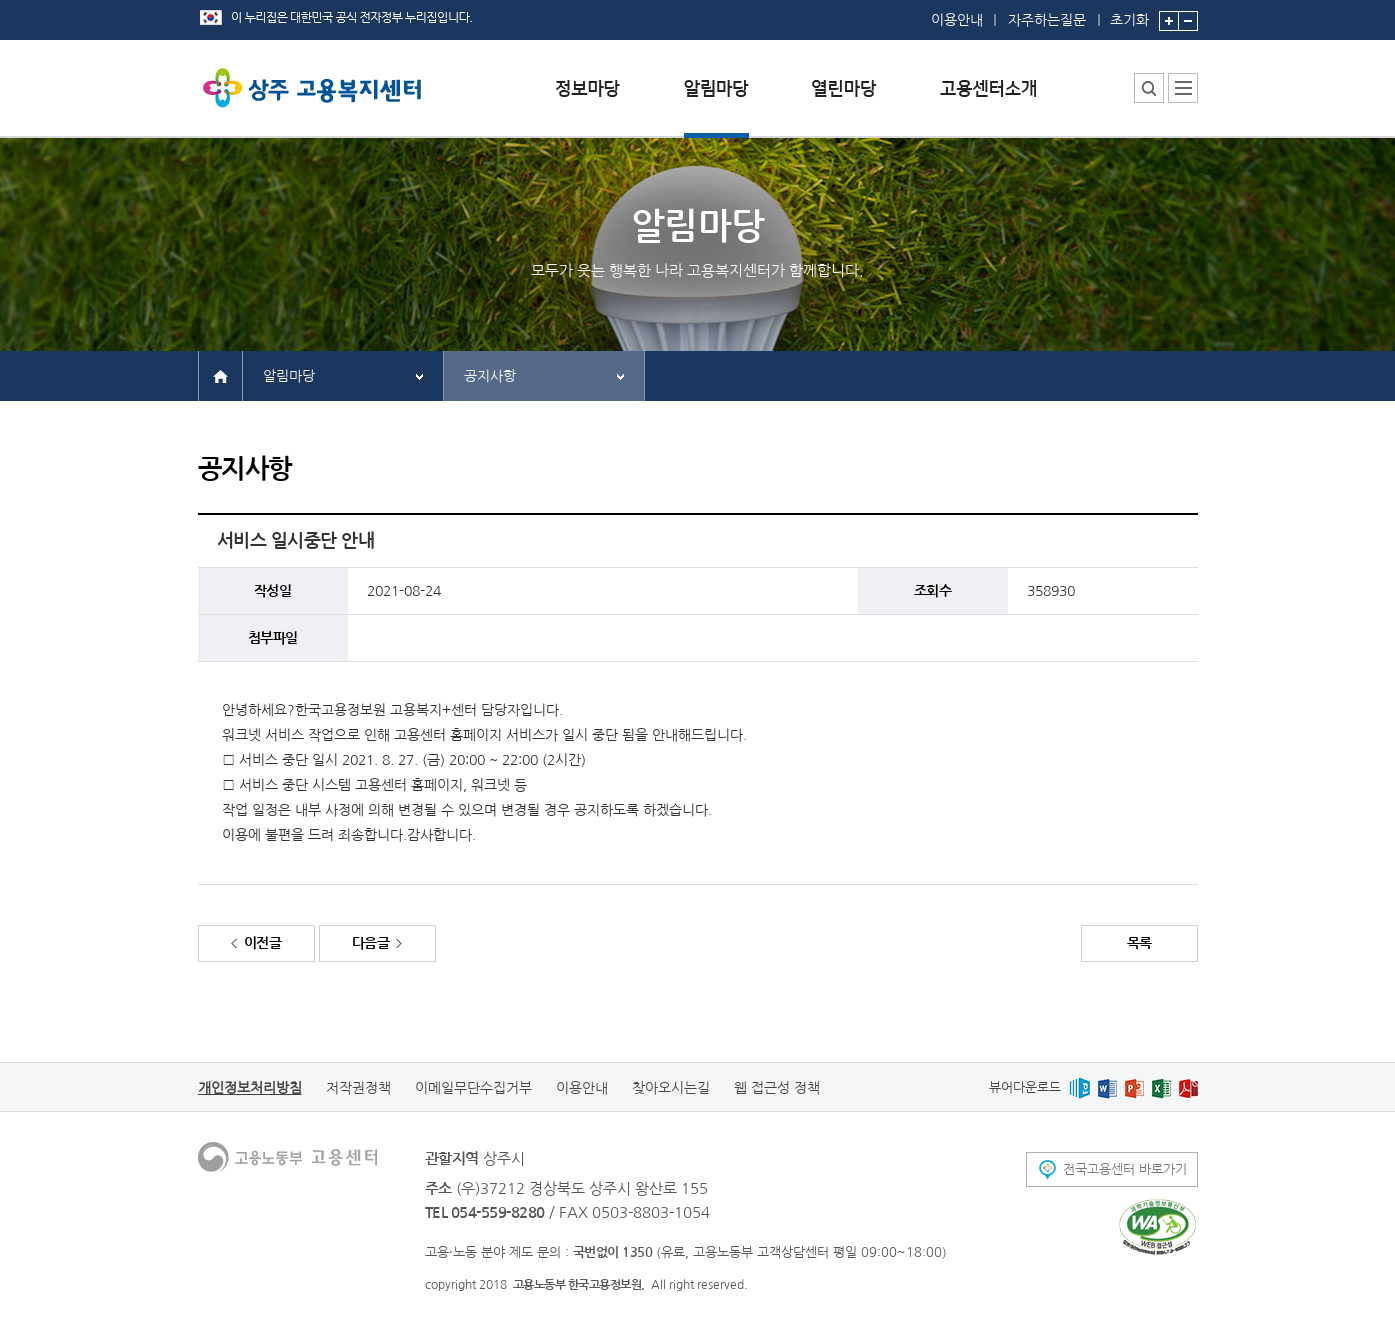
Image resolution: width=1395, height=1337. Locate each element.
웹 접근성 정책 (777, 1088)
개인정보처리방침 (250, 1088)
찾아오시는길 (671, 1088)
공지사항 (490, 376)
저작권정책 (358, 1088)
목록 (1139, 943)
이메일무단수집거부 (473, 1088)
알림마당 (289, 376)
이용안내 (957, 20)
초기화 (1129, 13)
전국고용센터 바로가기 (1125, 1169)
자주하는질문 (1047, 20)
